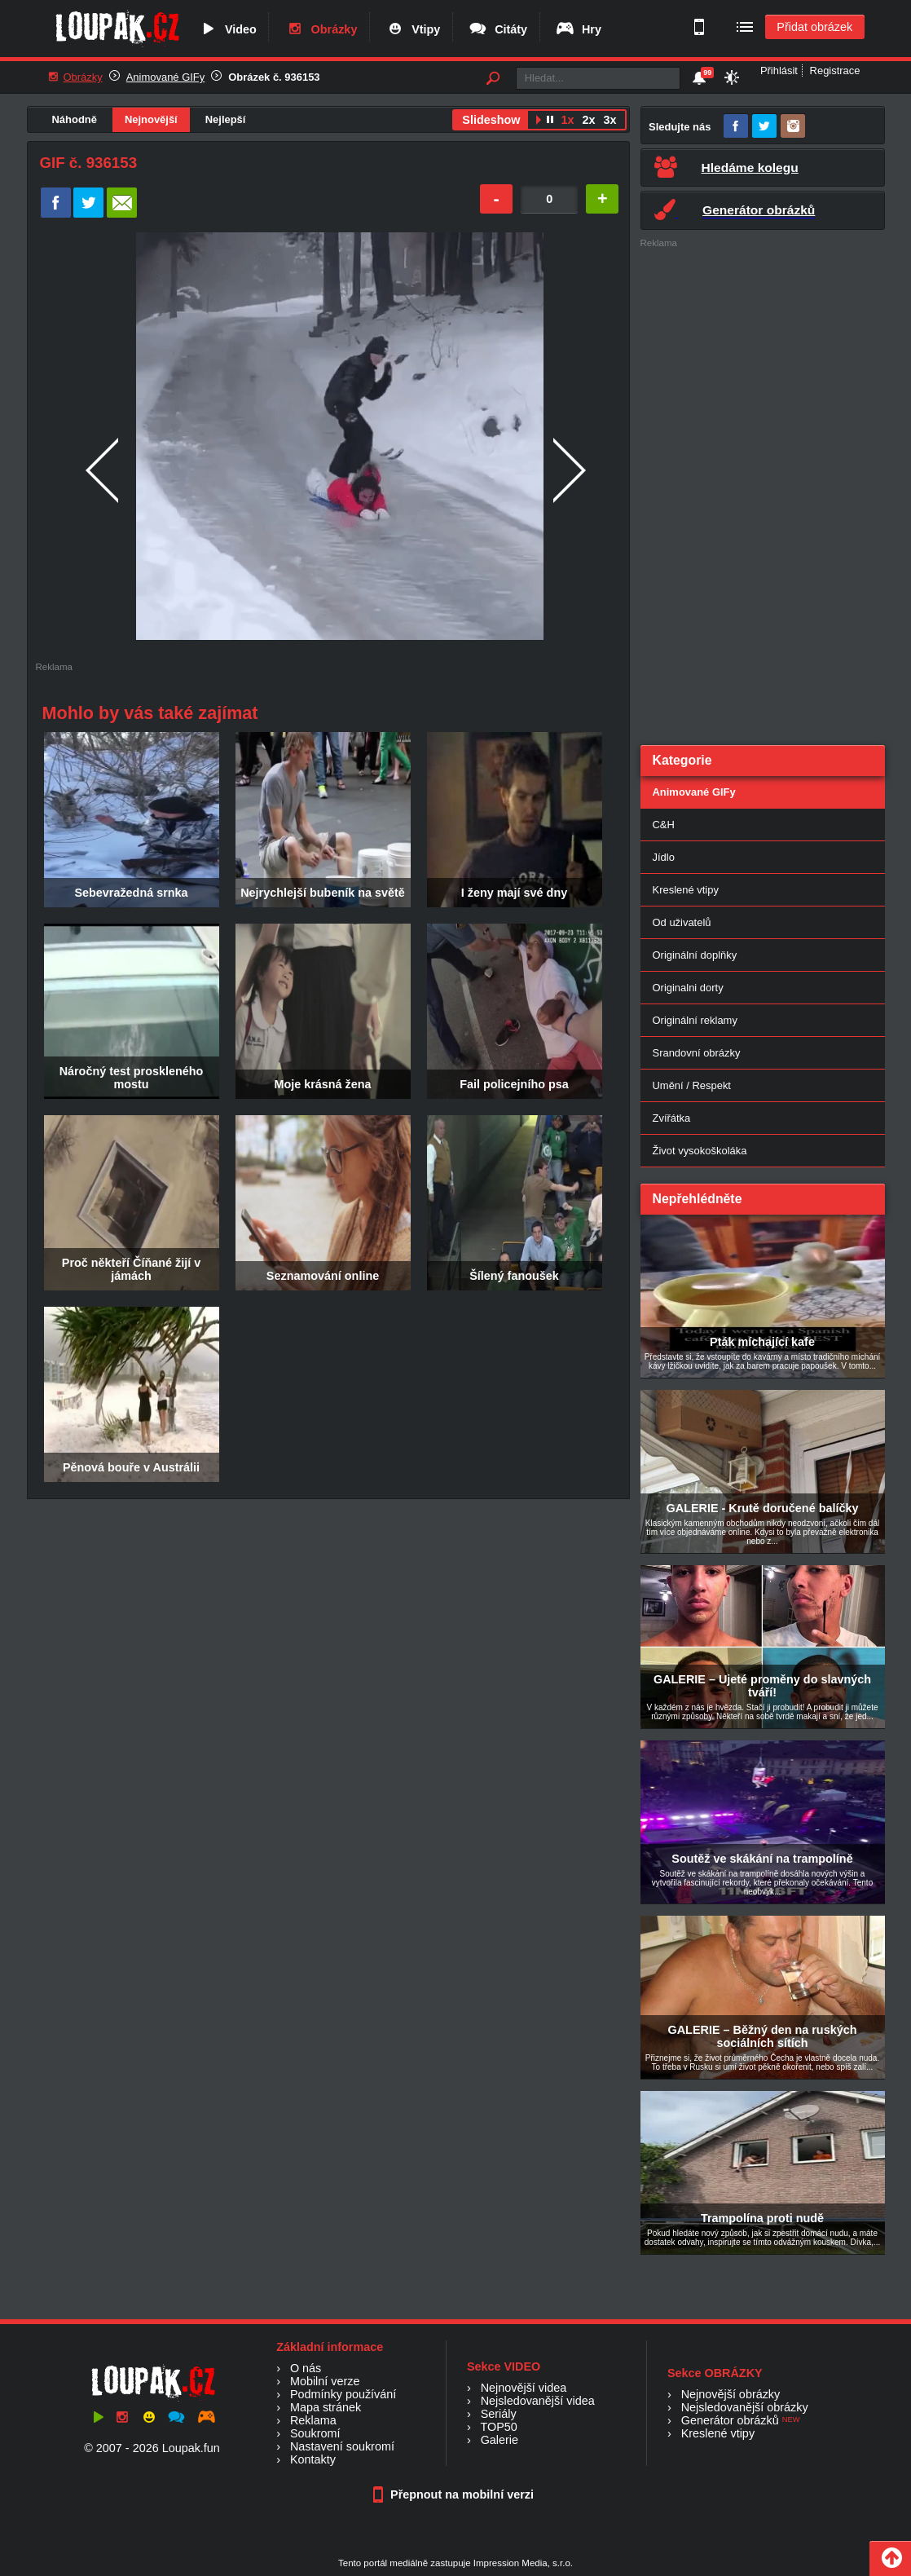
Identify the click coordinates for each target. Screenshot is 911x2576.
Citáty (497, 29)
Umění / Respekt (692, 1085)
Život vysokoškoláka (700, 1151)
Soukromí (315, 2433)
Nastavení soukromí (342, 2446)
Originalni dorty (688, 987)
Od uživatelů (682, 922)
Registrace (835, 70)
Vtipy (412, 29)
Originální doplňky (695, 955)
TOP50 (498, 2426)
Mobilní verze (325, 2381)
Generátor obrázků (730, 2420)
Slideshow (491, 119)
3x (609, 119)
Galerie (499, 2439)
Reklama (313, 2420)
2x (588, 119)
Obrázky (321, 29)
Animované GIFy (165, 77)
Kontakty (313, 2459)
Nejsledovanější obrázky (744, 2407)
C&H (664, 824)
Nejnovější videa (524, 2387)
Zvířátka (672, 1118)
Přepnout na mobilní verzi (455, 2494)
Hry (578, 29)
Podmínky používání (343, 2394)
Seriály (499, 2413)
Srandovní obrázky (697, 1053)
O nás (305, 2368)
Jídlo (664, 857)
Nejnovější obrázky (731, 2394)
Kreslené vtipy (686, 890)
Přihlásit (779, 70)
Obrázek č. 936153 (273, 77)
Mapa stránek (325, 2407)
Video (227, 29)
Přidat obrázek (814, 26)
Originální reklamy (695, 1020)
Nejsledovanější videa (538, 2400)
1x (567, 119)
